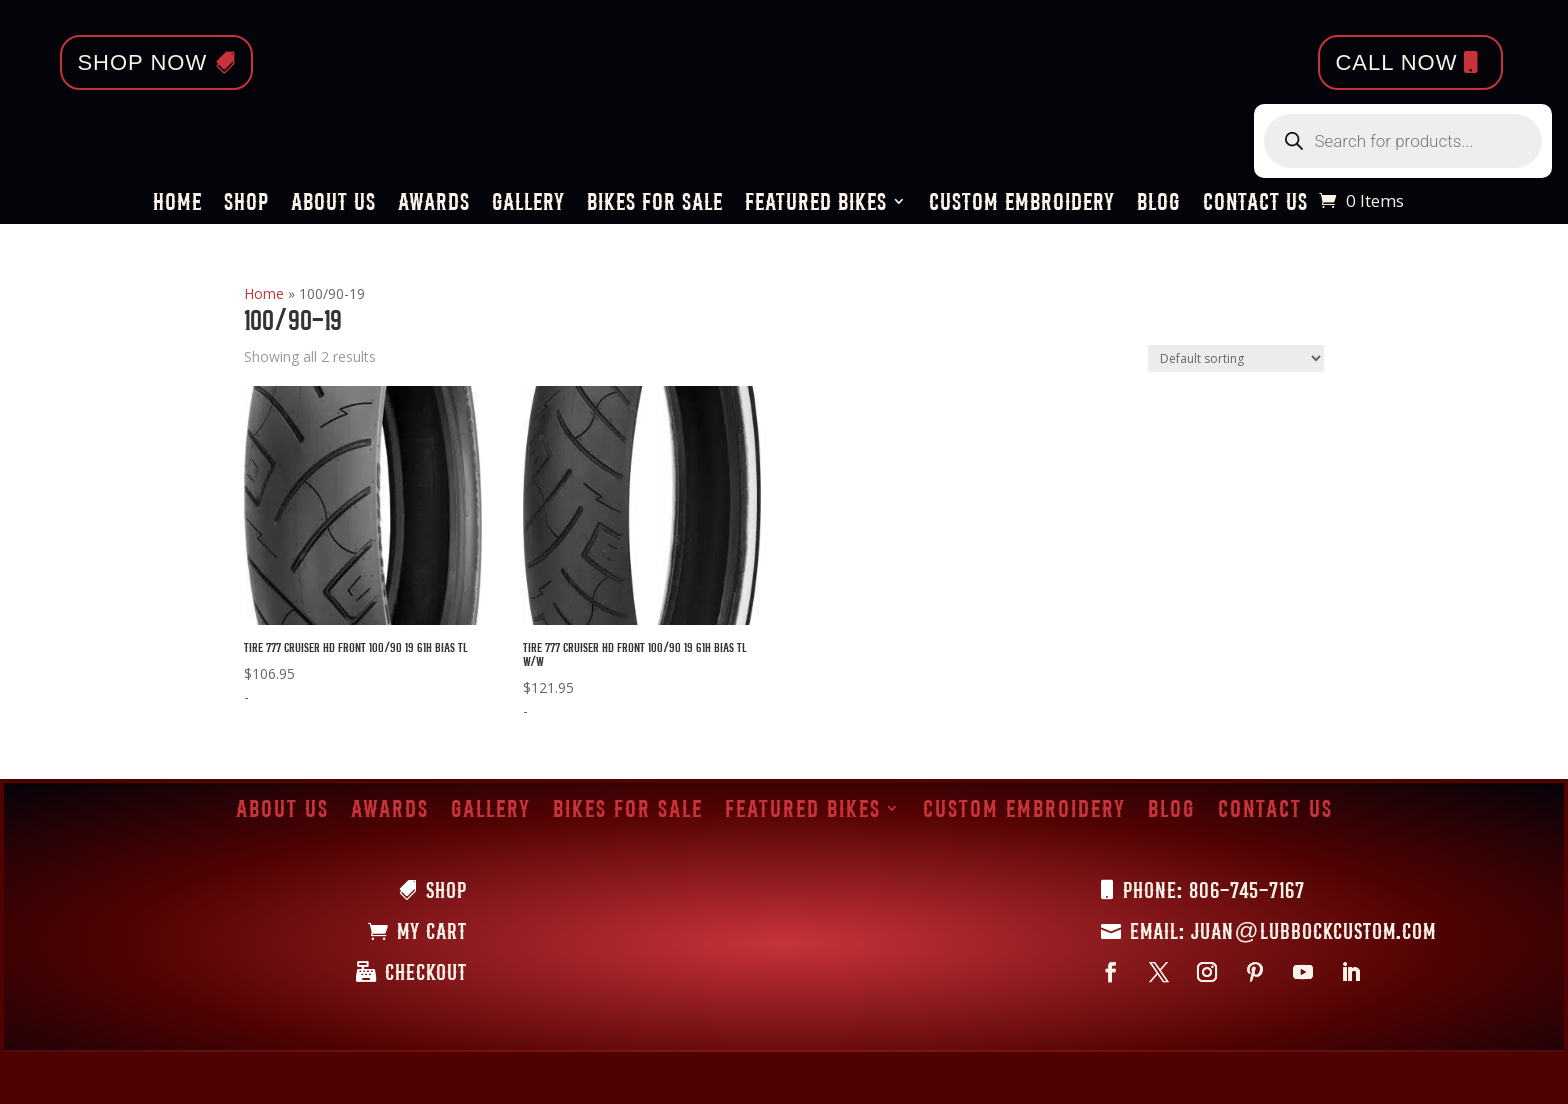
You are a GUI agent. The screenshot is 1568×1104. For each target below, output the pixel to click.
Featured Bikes (816, 204)
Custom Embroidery (1022, 204)
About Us (333, 204)
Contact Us (1255, 204)
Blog (1159, 204)
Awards (434, 204)
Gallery (528, 204)
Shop (246, 204)
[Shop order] (1236, 358)
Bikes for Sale (655, 204)
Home (177, 204)
